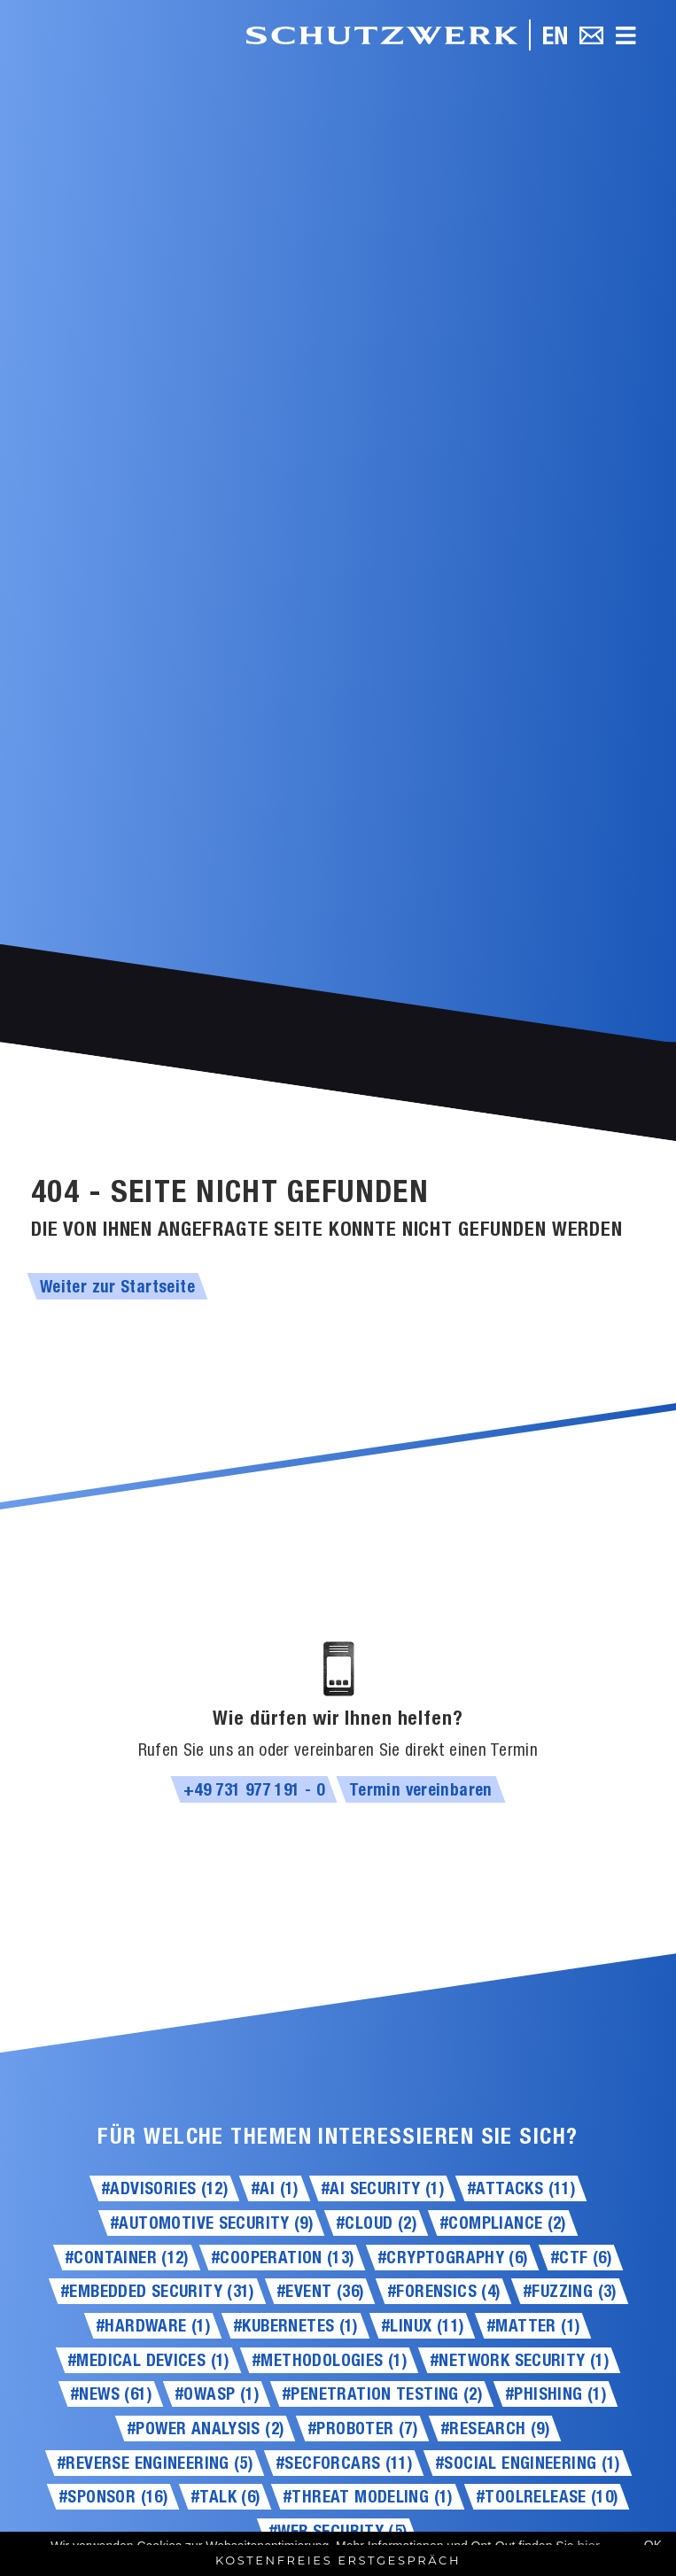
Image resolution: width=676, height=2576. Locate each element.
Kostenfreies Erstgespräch (338, 2560)
